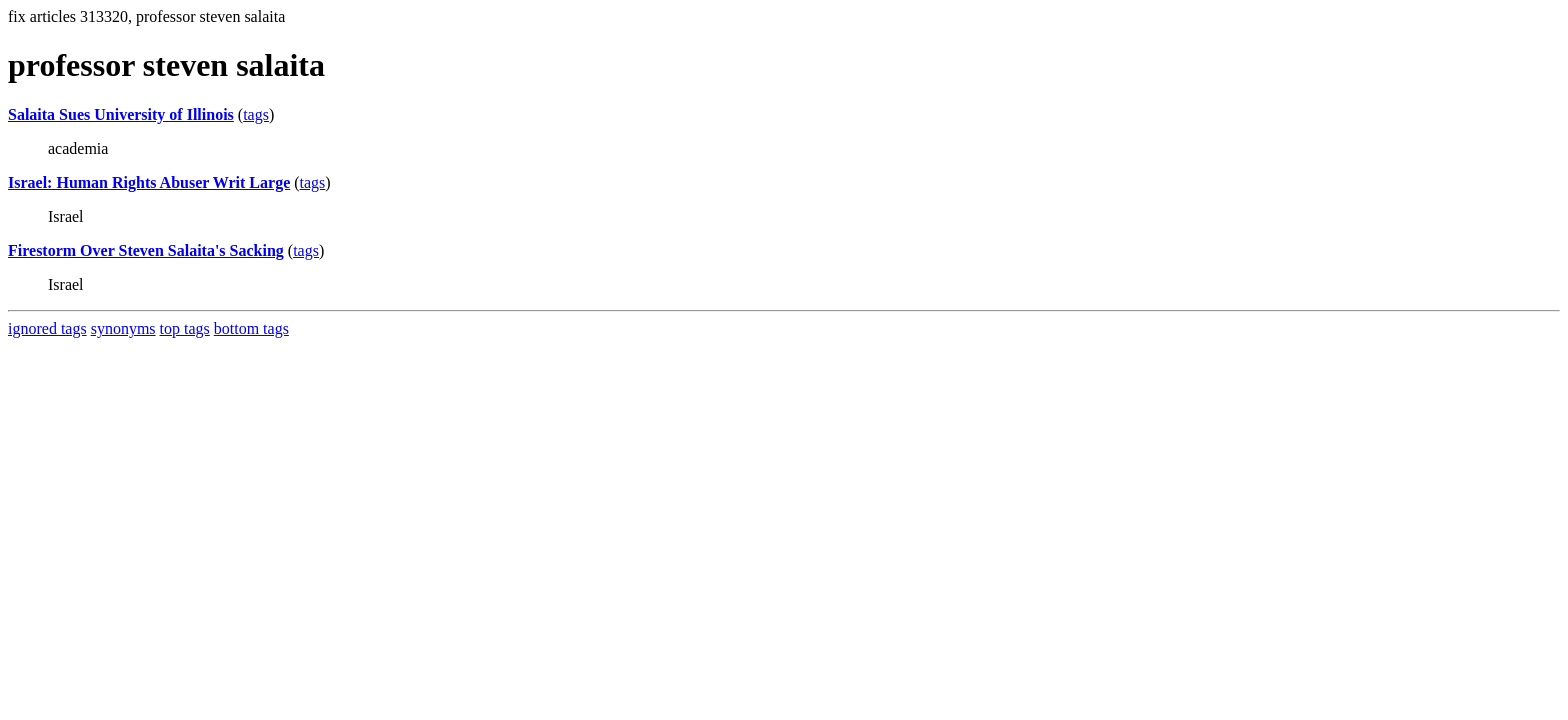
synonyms (123, 328)
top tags (185, 328)
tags (256, 114)
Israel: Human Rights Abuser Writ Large (149, 182)
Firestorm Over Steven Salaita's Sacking (146, 250)
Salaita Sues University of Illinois (121, 114)
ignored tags (47, 328)
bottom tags (251, 328)
